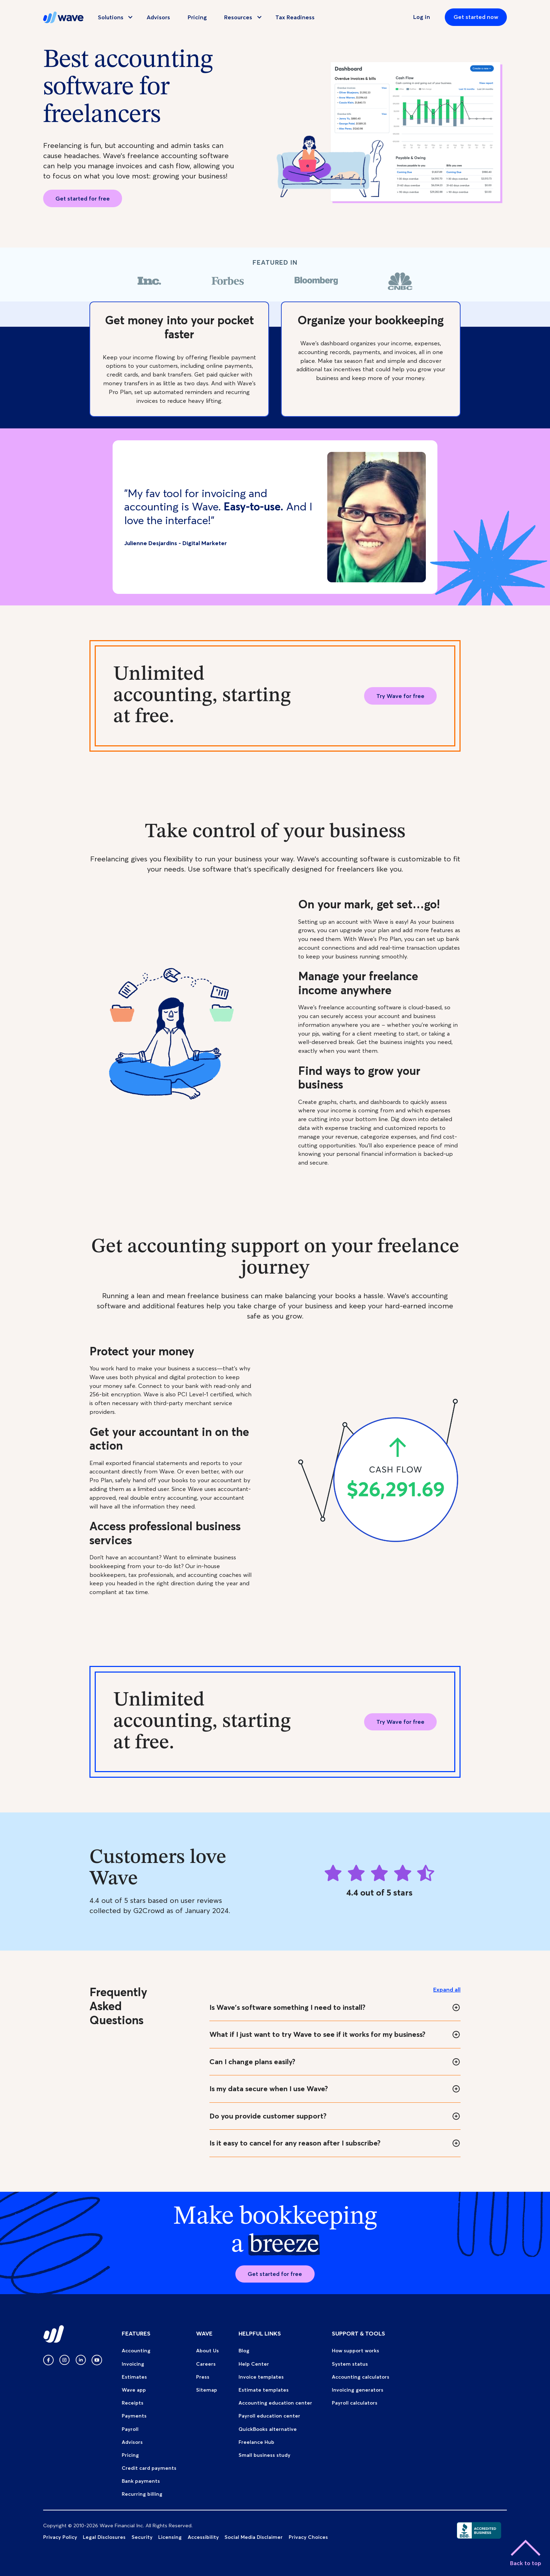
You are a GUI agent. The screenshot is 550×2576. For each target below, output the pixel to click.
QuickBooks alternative (268, 2429)
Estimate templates (264, 2390)
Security (142, 2537)
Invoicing (133, 2364)
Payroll (130, 2429)
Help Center (254, 2364)
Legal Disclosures (104, 2537)
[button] (112, 17)
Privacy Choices (308, 2537)
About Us (207, 2350)
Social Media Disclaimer (253, 2537)
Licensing (170, 2537)
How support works (355, 2350)
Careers (206, 2364)
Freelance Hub (256, 2442)
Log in (421, 16)
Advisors (158, 17)
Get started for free (82, 198)
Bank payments (141, 2481)
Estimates (134, 2377)
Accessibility (203, 2537)
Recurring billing (142, 2494)
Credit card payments (149, 2468)
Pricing (197, 17)
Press (202, 2377)
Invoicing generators (357, 2390)
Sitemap (206, 2390)
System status (350, 2364)
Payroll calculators (354, 2403)
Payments (134, 2416)
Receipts (132, 2403)
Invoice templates (261, 2377)
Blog (244, 2350)
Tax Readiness (295, 17)
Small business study (264, 2455)
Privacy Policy (60, 2537)
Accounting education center (275, 2403)
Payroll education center (269, 2416)
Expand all (447, 1989)
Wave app (134, 2390)
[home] (63, 17)
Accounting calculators (360, 2377)
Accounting (136, 2350)
